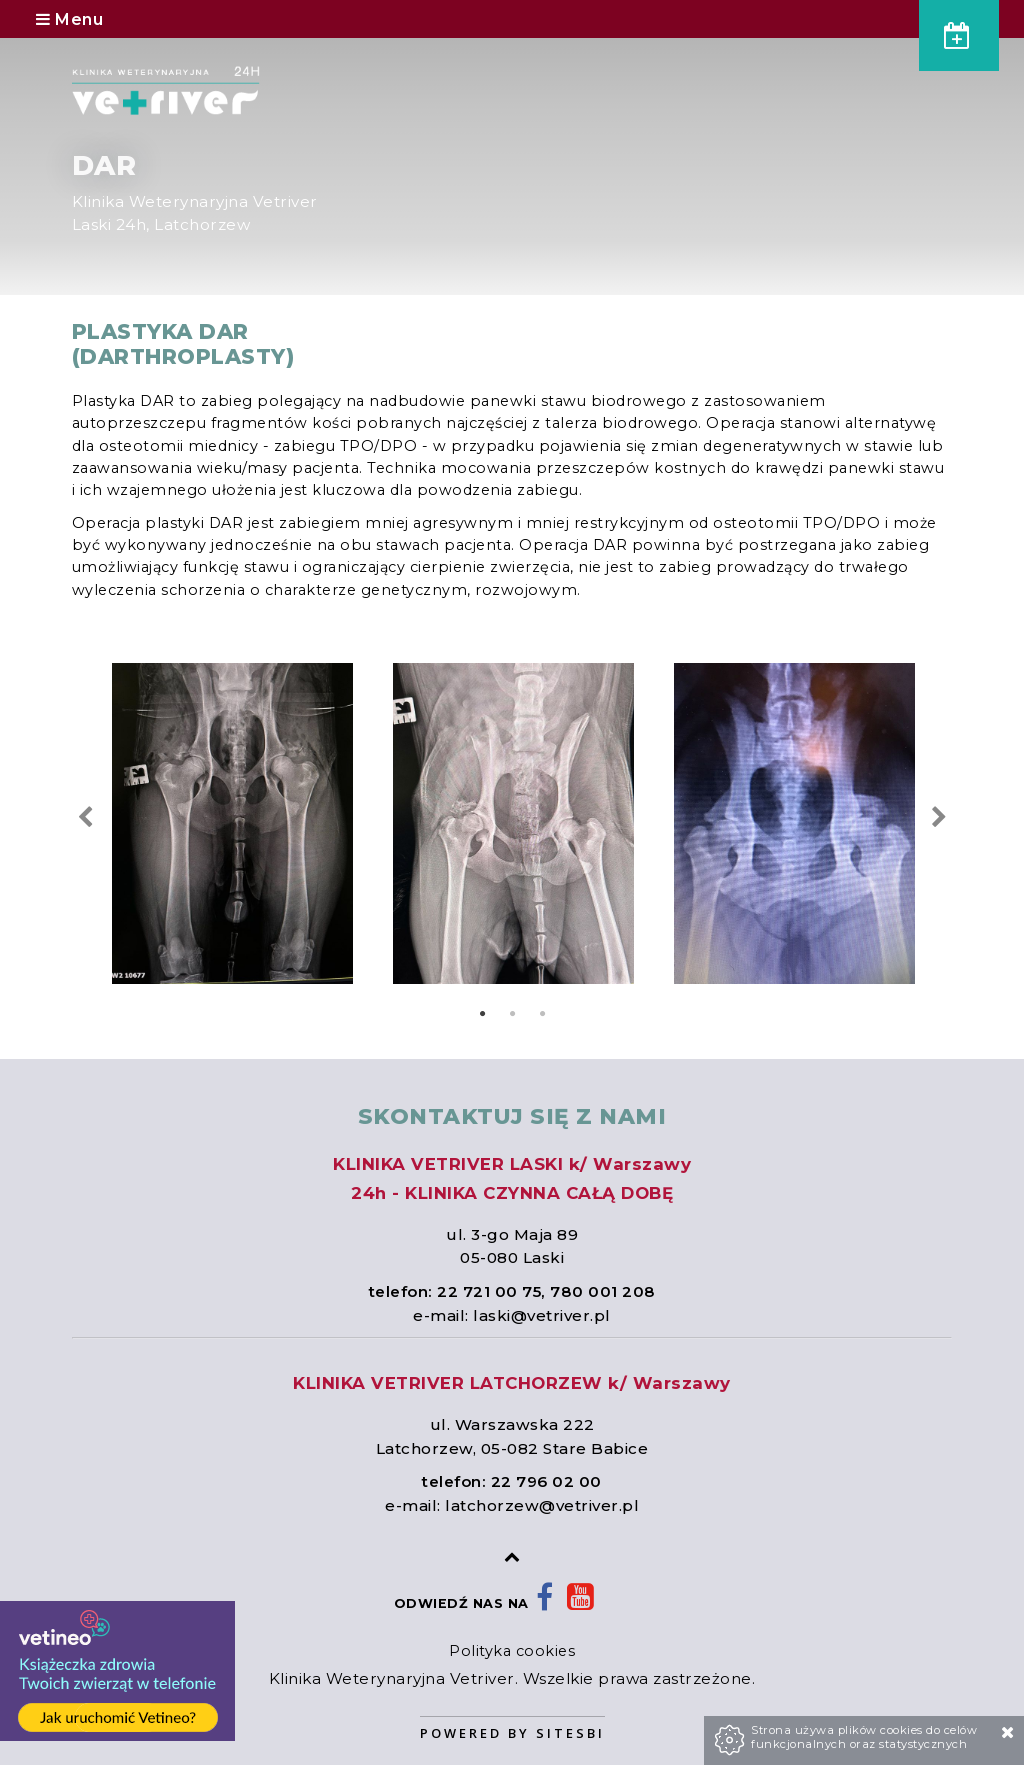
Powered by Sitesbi (512, 1733)
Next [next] (938, 817)
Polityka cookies (512, 1651)
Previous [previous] (85, 817)
